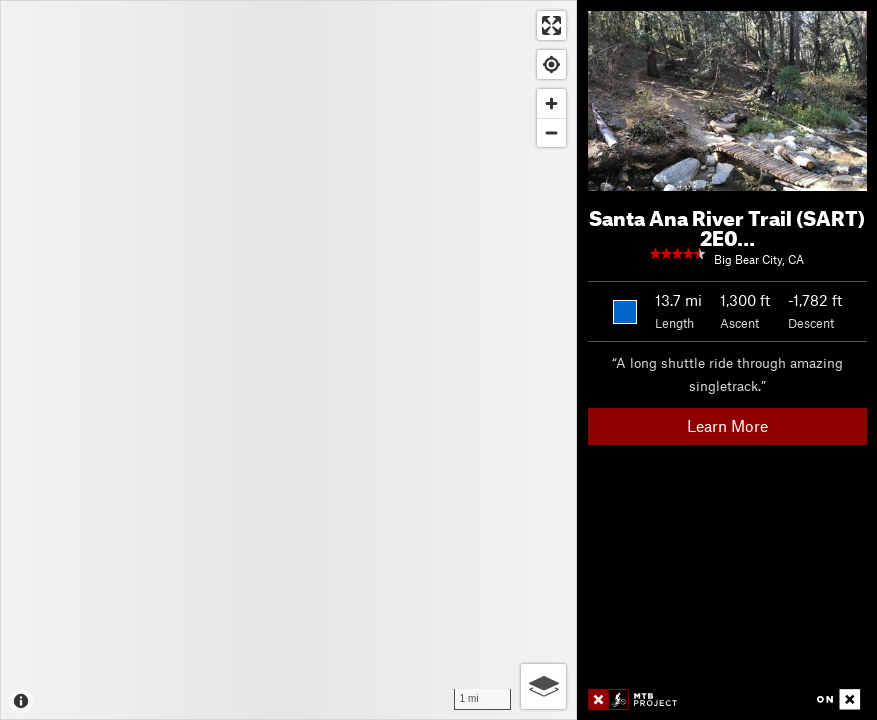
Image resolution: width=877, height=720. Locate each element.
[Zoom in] (551, 103)
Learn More (727, 425)
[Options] (543, 686)
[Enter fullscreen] (551, 25)
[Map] (288, 360)
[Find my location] (551, 64)
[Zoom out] (551, 132)
